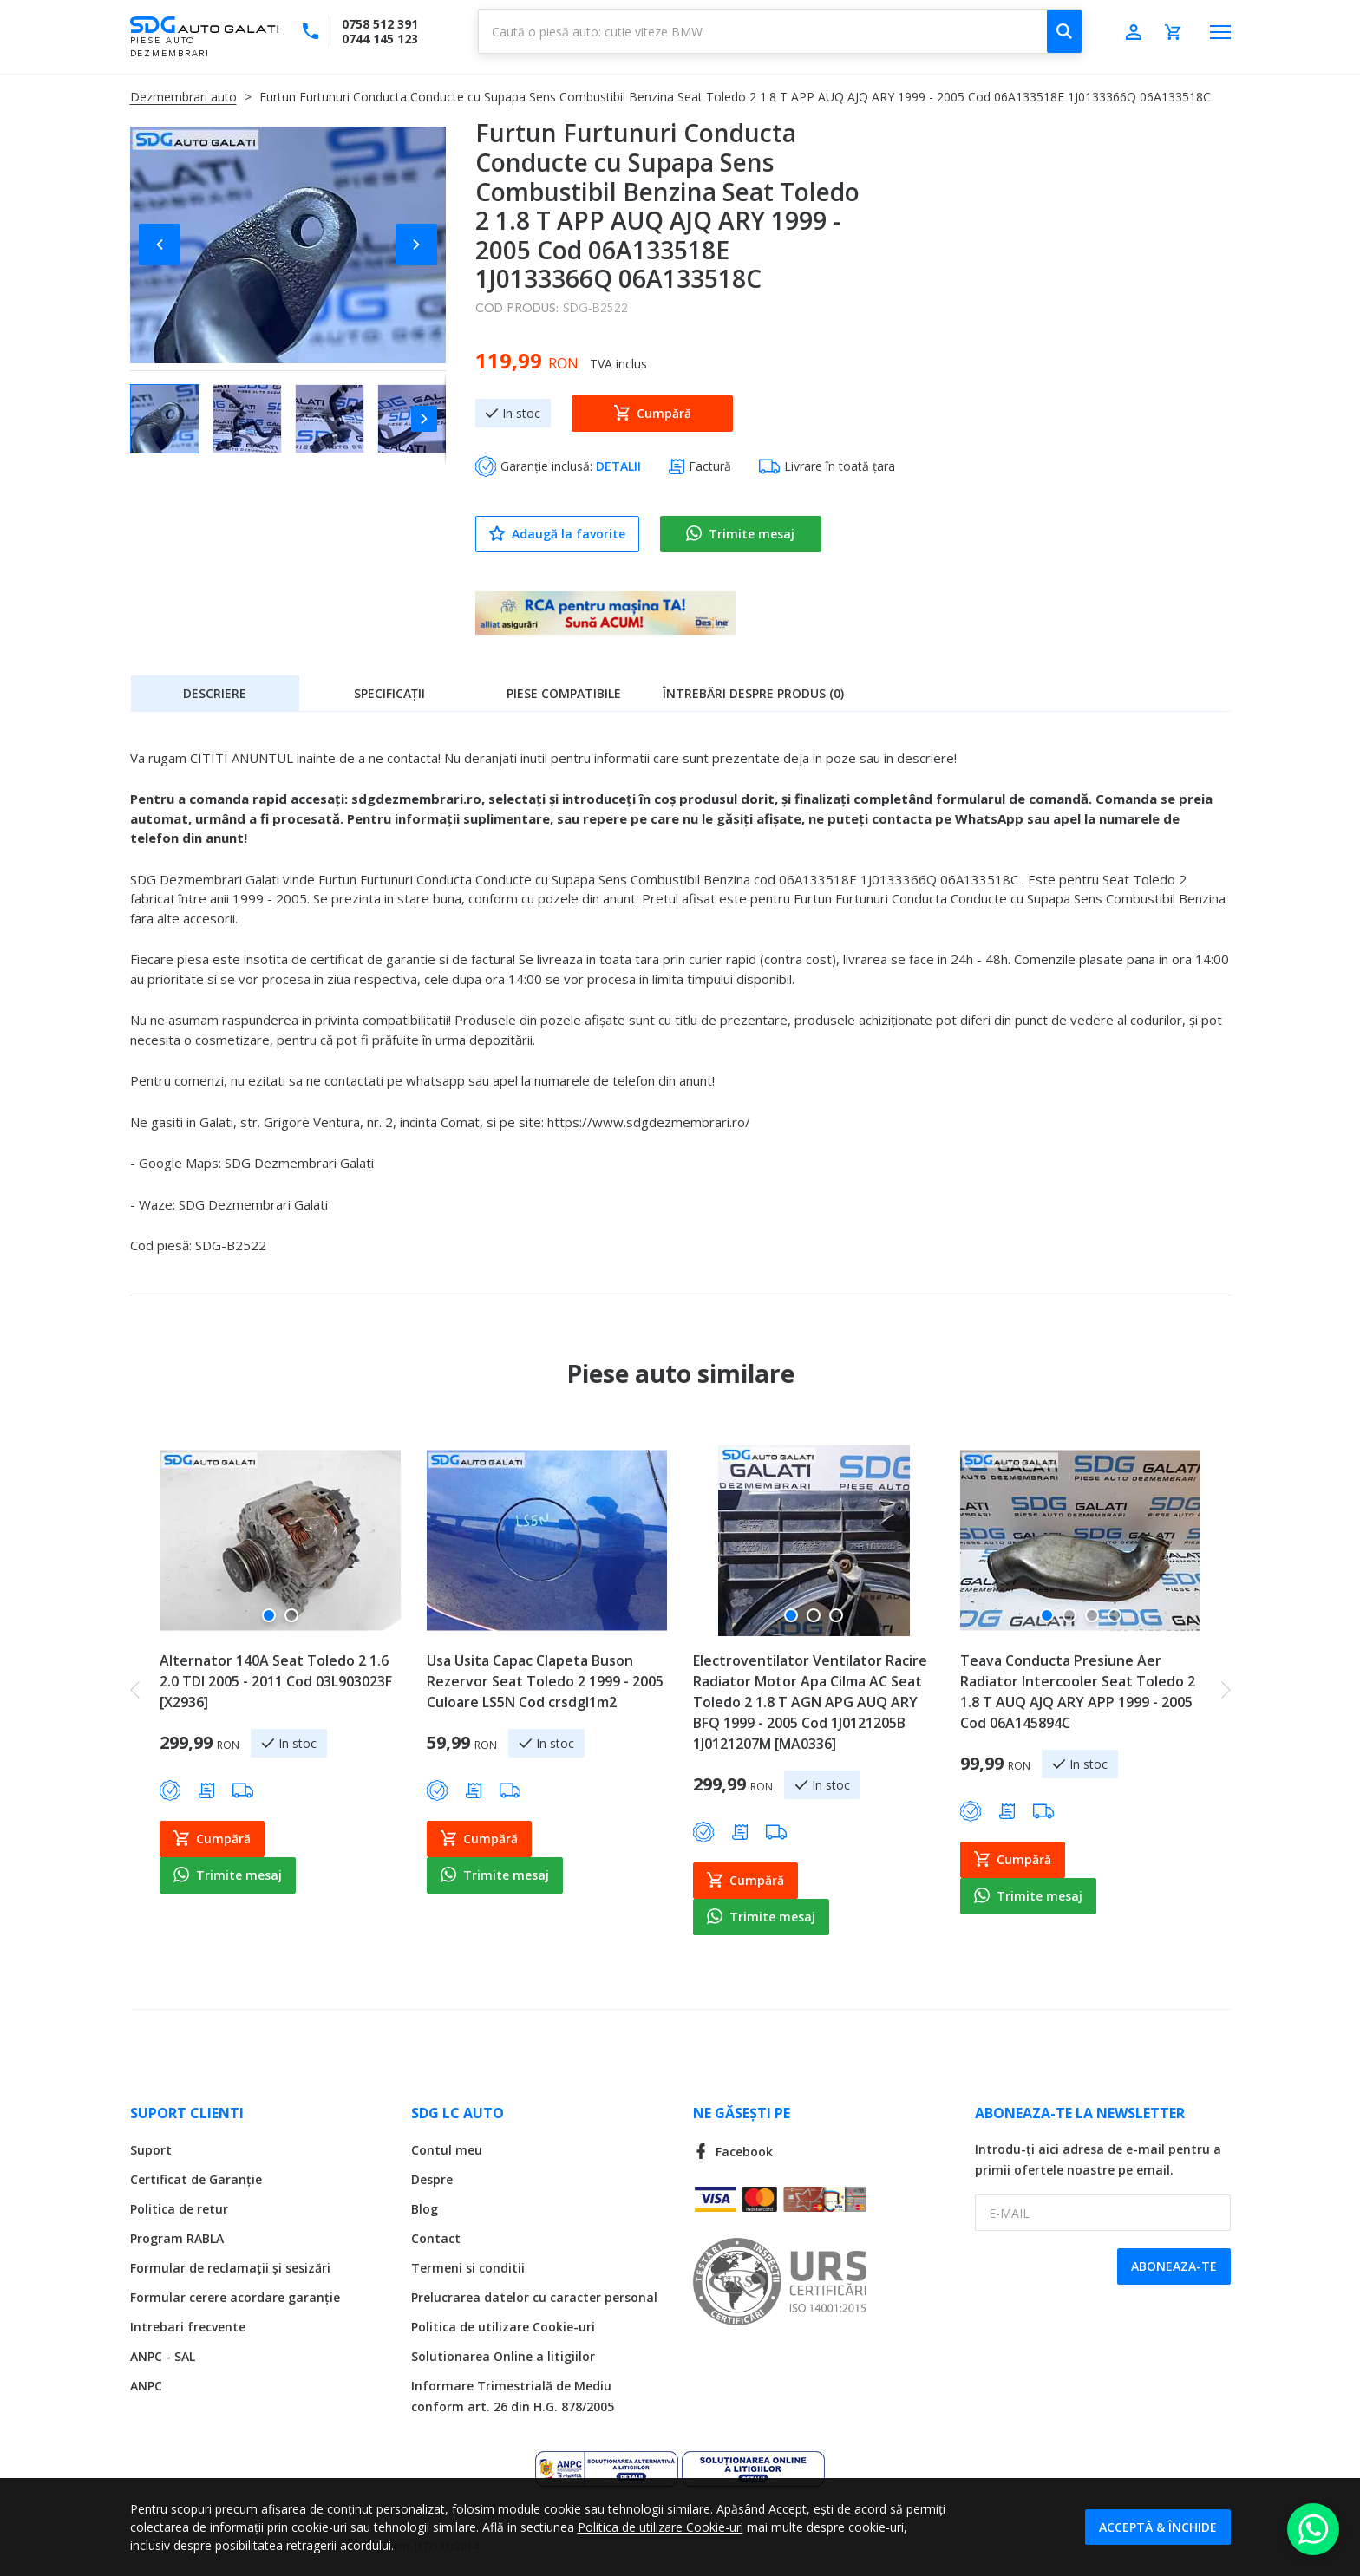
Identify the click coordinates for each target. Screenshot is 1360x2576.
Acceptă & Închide (1158, 2527)
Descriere (214, 693)
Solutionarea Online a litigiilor (503, 2356)
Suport (151, 2150)
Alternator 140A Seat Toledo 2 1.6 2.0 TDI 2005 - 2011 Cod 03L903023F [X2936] (276, 1681)
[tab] (215, 693)
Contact (436, 2238)
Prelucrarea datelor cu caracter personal (534, 2297)
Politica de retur (179, 2209)
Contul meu (446, 2150)
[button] (164, 244)
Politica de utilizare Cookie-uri (503, 2326)
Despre (432, 2179)
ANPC (146, 2385)
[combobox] (780, 31)
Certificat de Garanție (196, 2179)
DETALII (618, 466)
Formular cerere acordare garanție (235, 2297)
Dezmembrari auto (183, 96)
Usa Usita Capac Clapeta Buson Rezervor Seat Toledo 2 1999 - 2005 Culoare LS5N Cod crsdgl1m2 (545, 1681)
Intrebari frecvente (187, 2326)
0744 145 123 (380, 38)
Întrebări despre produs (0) (753, 693)
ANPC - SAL (162, 2356)
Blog (424, 2209)
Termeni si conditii (468, 2268)
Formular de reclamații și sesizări (230, 2268)
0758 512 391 (380, 24)
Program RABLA (177, 2238)
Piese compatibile (564, 693)
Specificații (389, 693)
